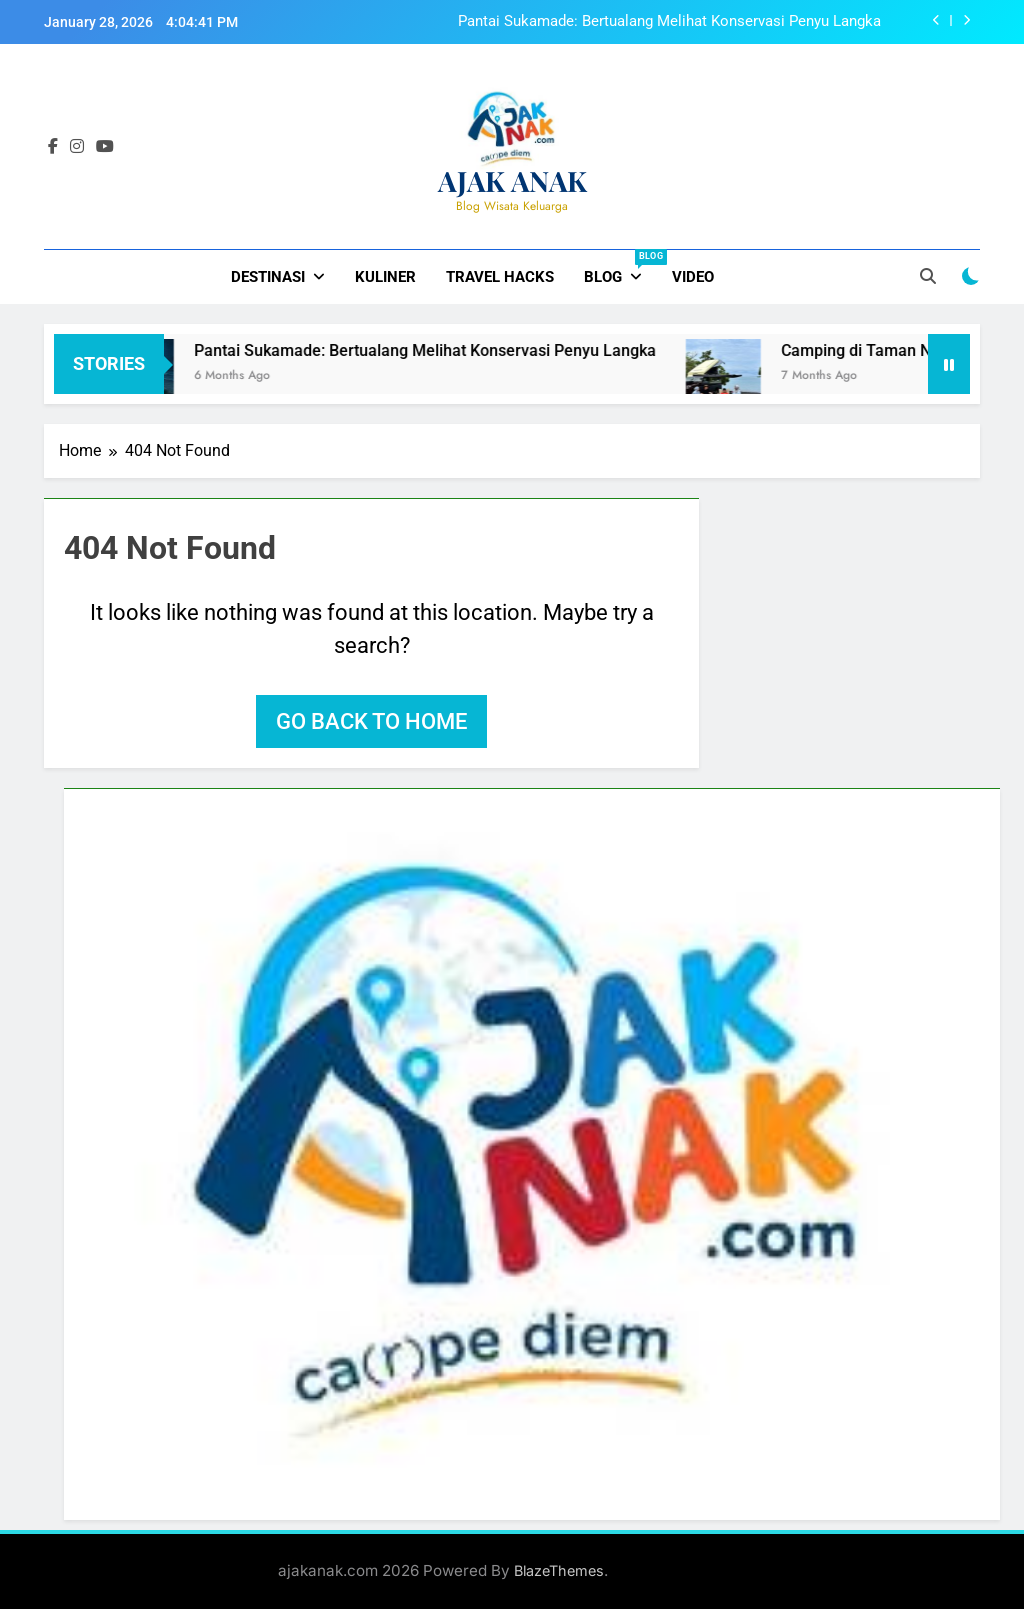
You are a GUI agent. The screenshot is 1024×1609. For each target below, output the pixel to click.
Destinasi (268, 277)
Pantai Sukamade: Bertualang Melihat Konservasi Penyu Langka (669, 22)
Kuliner (385, 277)
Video (693, 277)
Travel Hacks (500, 277)
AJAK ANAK (512, 180)
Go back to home (371, 721)
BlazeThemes (559, 1570)
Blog (620, 268)
